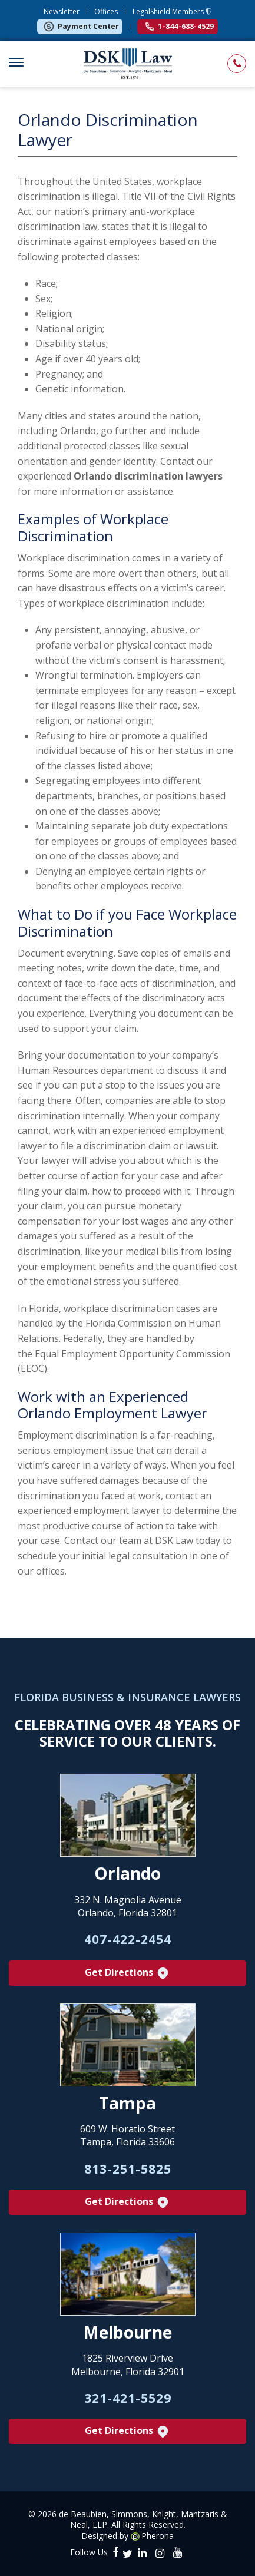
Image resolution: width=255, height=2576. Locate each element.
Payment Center (81, 26)
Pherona (157, 2536)
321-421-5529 (127, 2398)
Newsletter (62, 11)
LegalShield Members (169, 11)
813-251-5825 (127, 2169)
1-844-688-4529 (179, 26)
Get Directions (127, 1973)
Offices (106, 11)
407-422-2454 (127, 1939)
